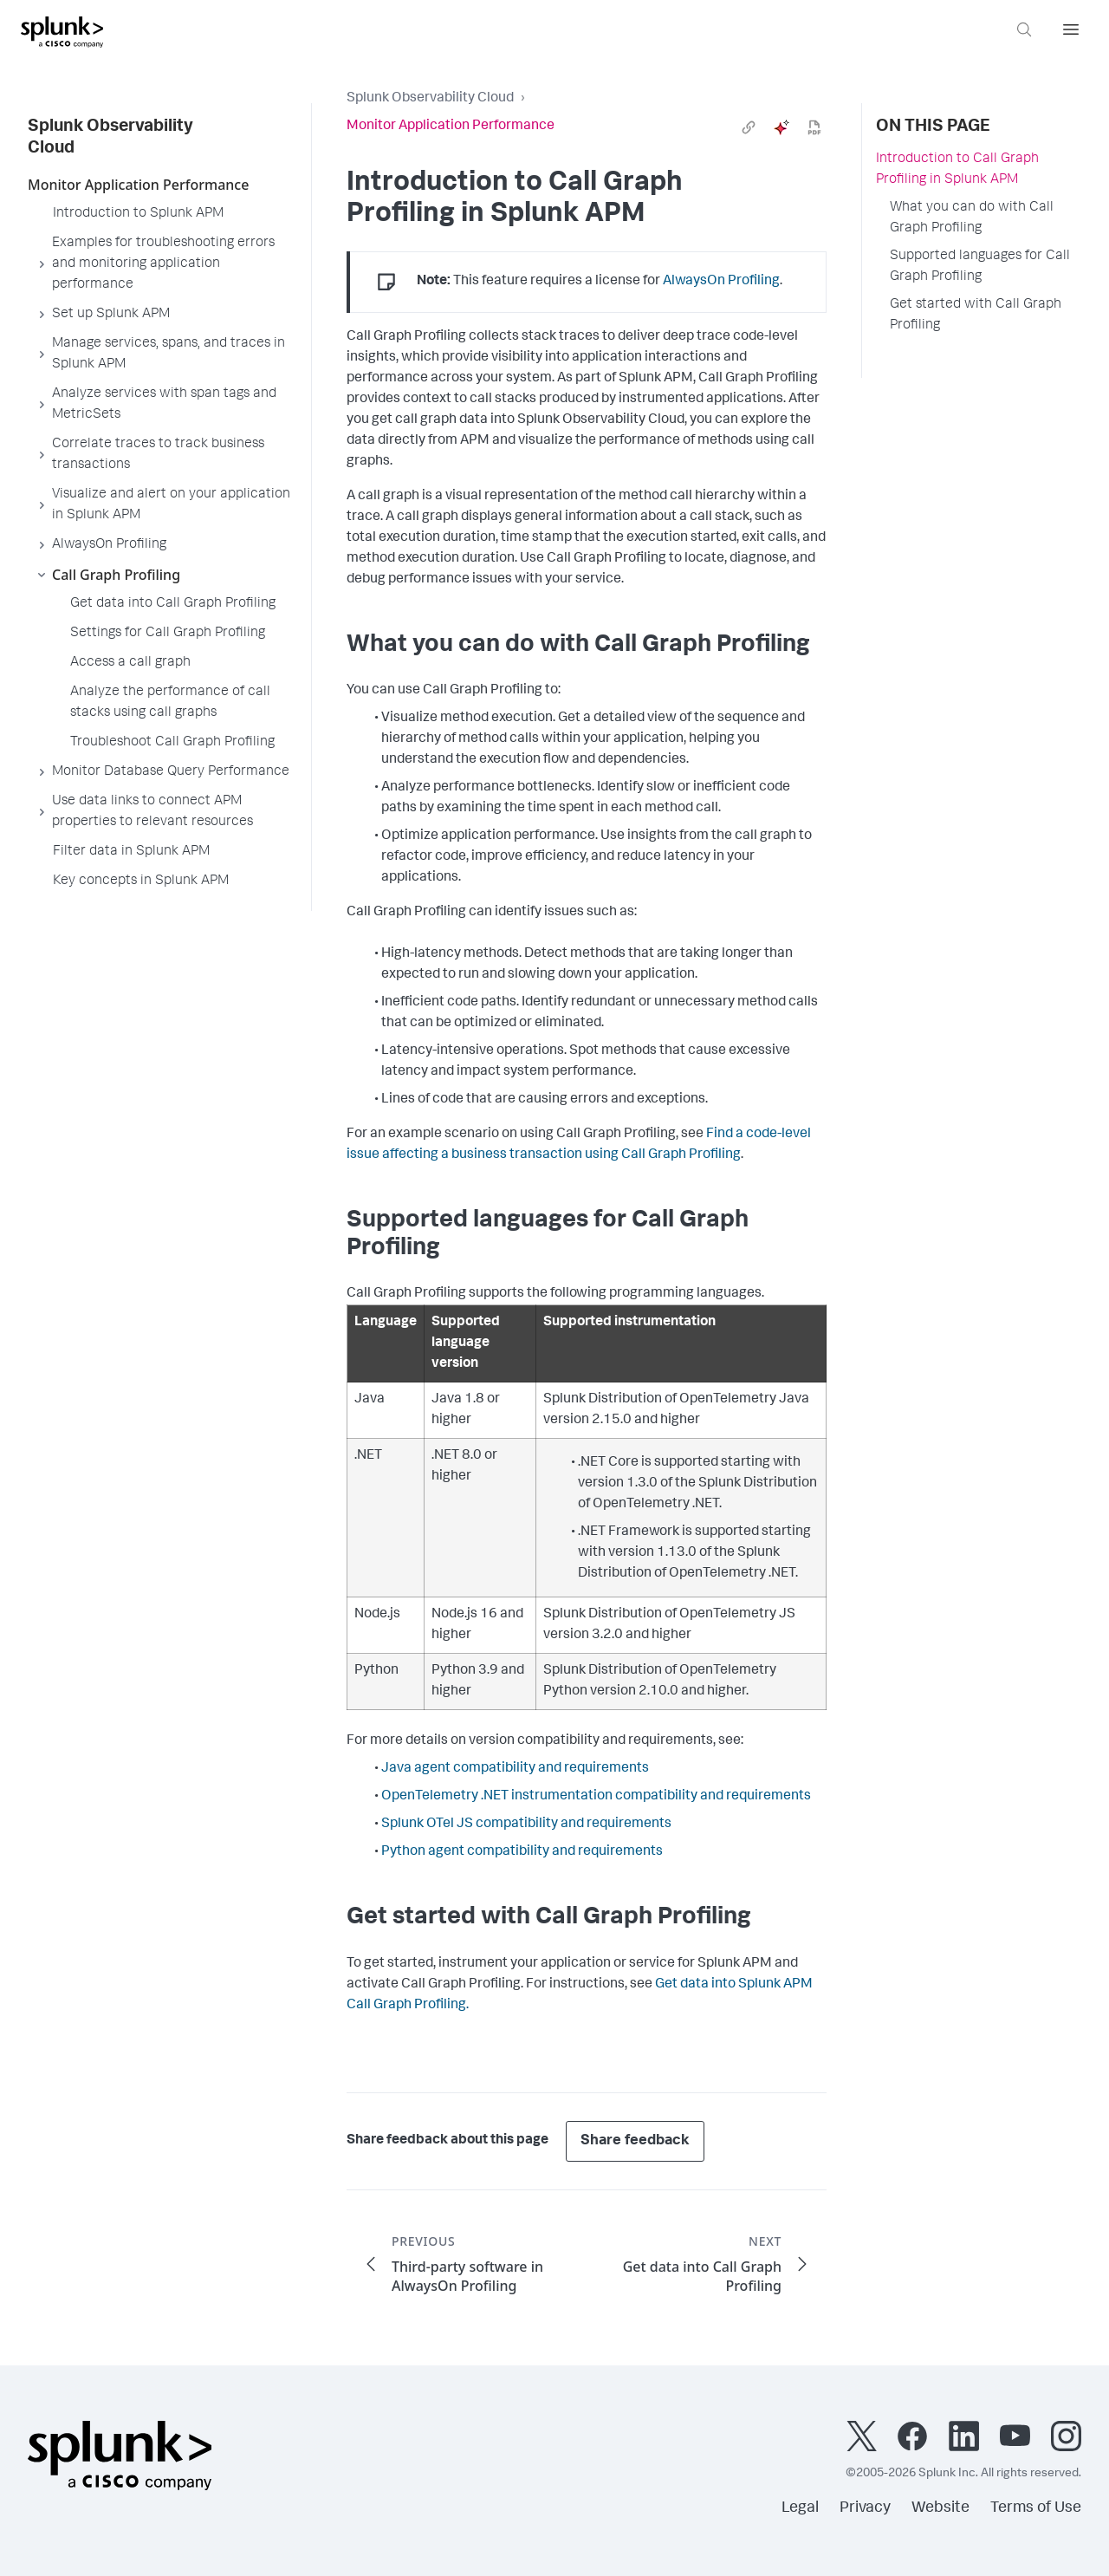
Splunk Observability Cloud (430, 99)
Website (940, 2508)
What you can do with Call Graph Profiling (972, 218)
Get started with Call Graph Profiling (975, 315)
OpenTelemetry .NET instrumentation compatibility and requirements (596, 1797)
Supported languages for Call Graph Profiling (980, 267)
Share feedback (635, 2141)
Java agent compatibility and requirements (515, 1769)
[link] (748, 127)
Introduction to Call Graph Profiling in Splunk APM (957, 170)
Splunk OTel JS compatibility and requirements (526, 1824)
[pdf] (814, 127)
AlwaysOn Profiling (721, 282)
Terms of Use (1035, 2508)
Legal (800, 2508)
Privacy (865, 2508)
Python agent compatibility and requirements (522, 1852)
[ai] (781, 127)
